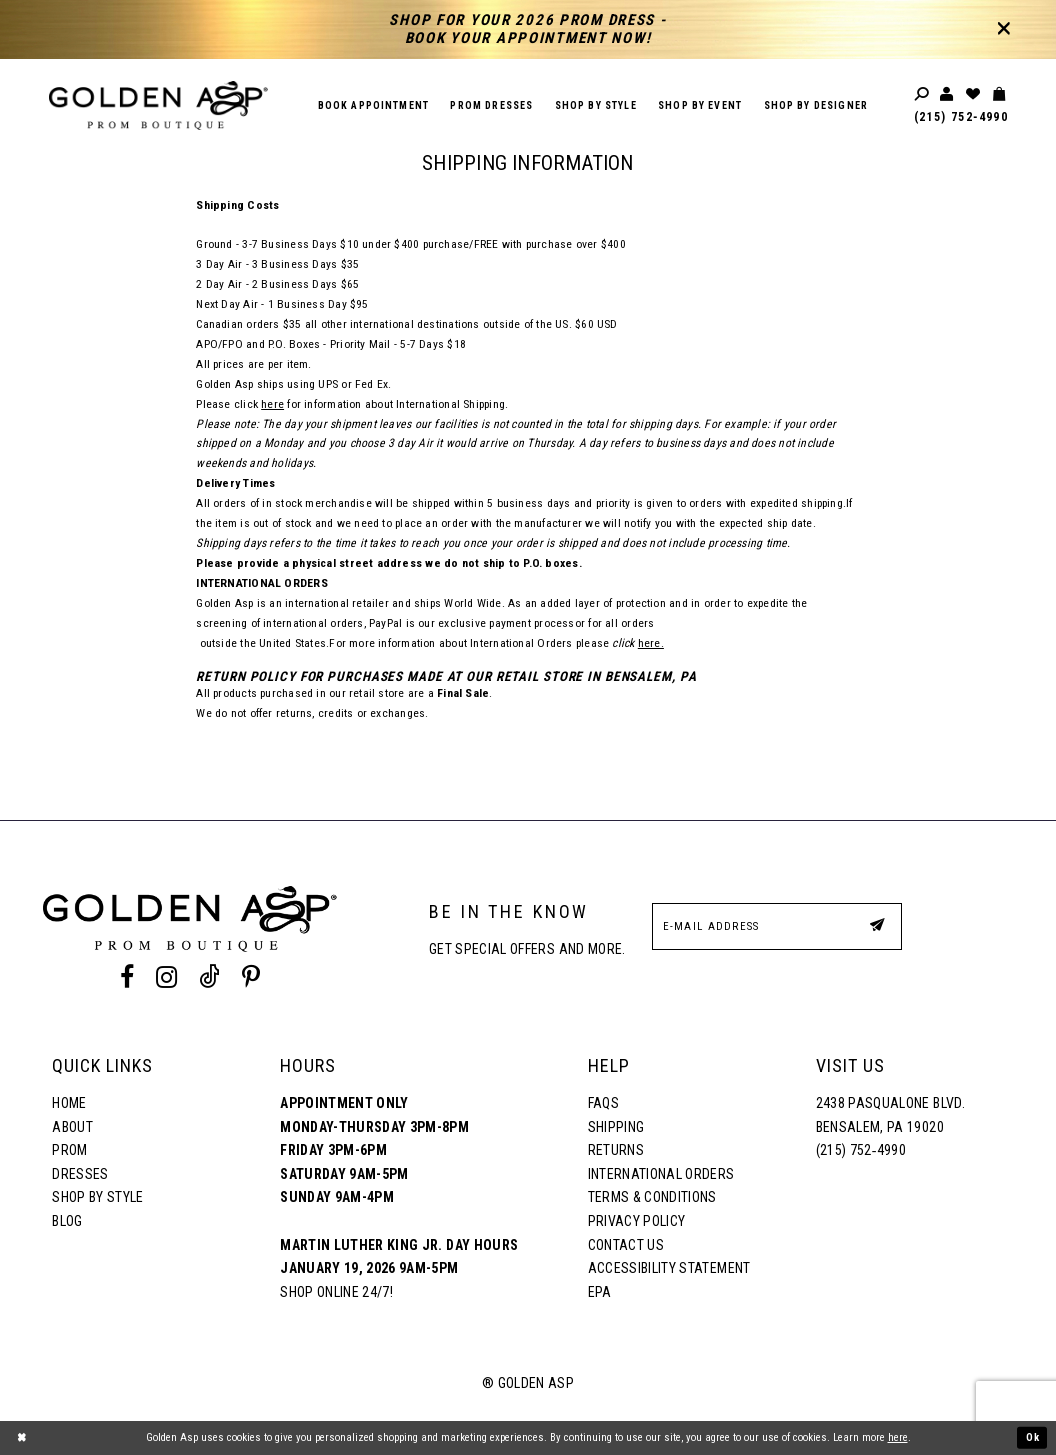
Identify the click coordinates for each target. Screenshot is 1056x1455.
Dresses (80, 1174)
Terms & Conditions (652, 1197)
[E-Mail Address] (777, 926)
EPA (600, 1292)
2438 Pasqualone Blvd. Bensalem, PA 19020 (890, 1115)
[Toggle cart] (1000, 94)
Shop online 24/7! (336, 1292)
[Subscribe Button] (877, 925)
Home (69, 1103)
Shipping (616, 1127)
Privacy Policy (637, 1221)
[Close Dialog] (22, 1438)
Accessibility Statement (669, 1268)
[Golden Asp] (158, 105)
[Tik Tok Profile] (210, 978)
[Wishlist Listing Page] (974, 94)
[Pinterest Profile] (251, 978)
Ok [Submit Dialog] (1032, 1437)
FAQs (603, 1103)
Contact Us (626, 1245)
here (272, 404)
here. (651, 643)
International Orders (661, 1174)
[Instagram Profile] (166, 978)
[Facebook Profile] (126, 978)
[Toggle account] (948, 94)
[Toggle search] (923, 94)
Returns (616, 1150)
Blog (67, 1221)
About (72, 1127)
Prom (69, 1150)
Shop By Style (97, 1197)
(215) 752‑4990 (961, 117)
